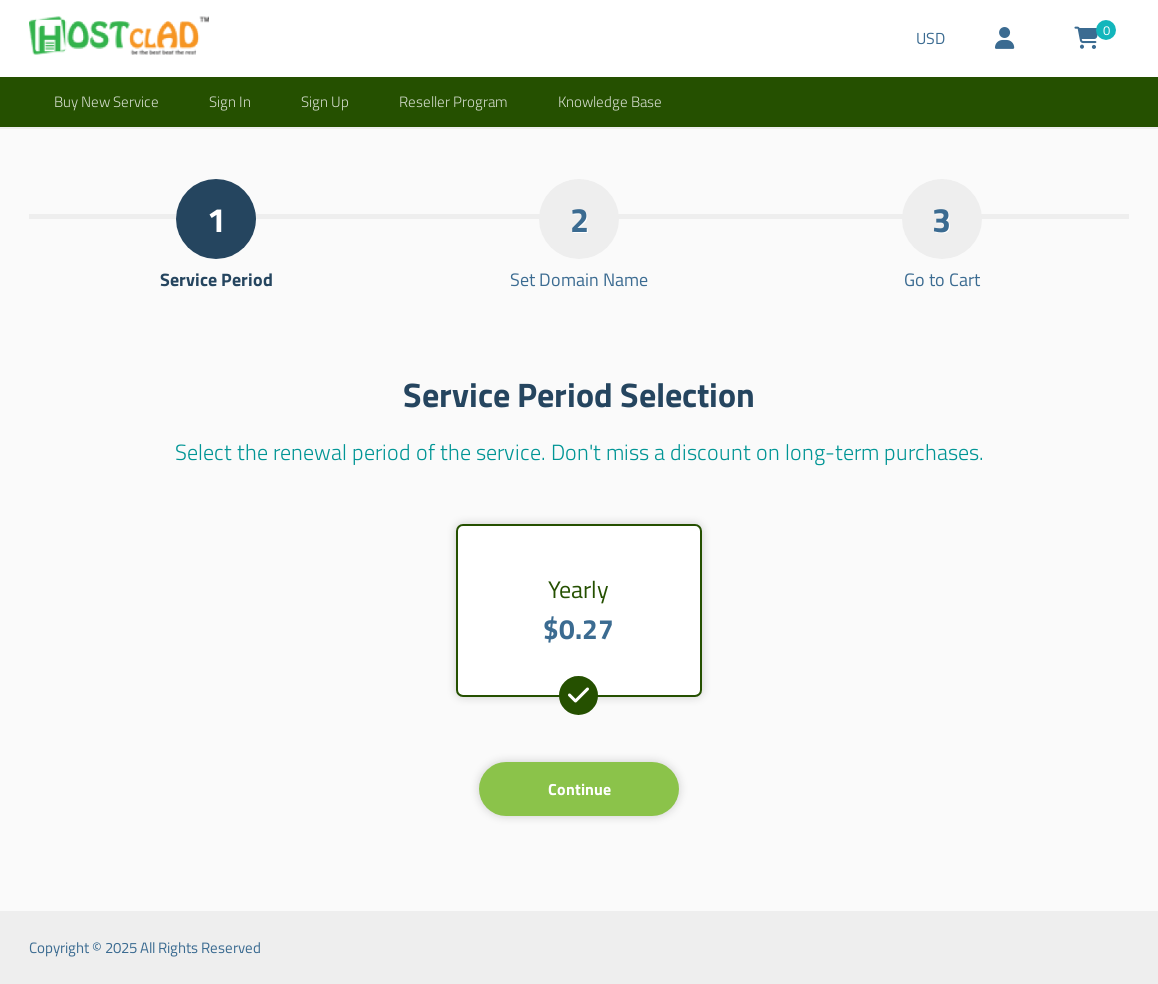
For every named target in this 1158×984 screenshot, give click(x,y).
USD (930, 38)
